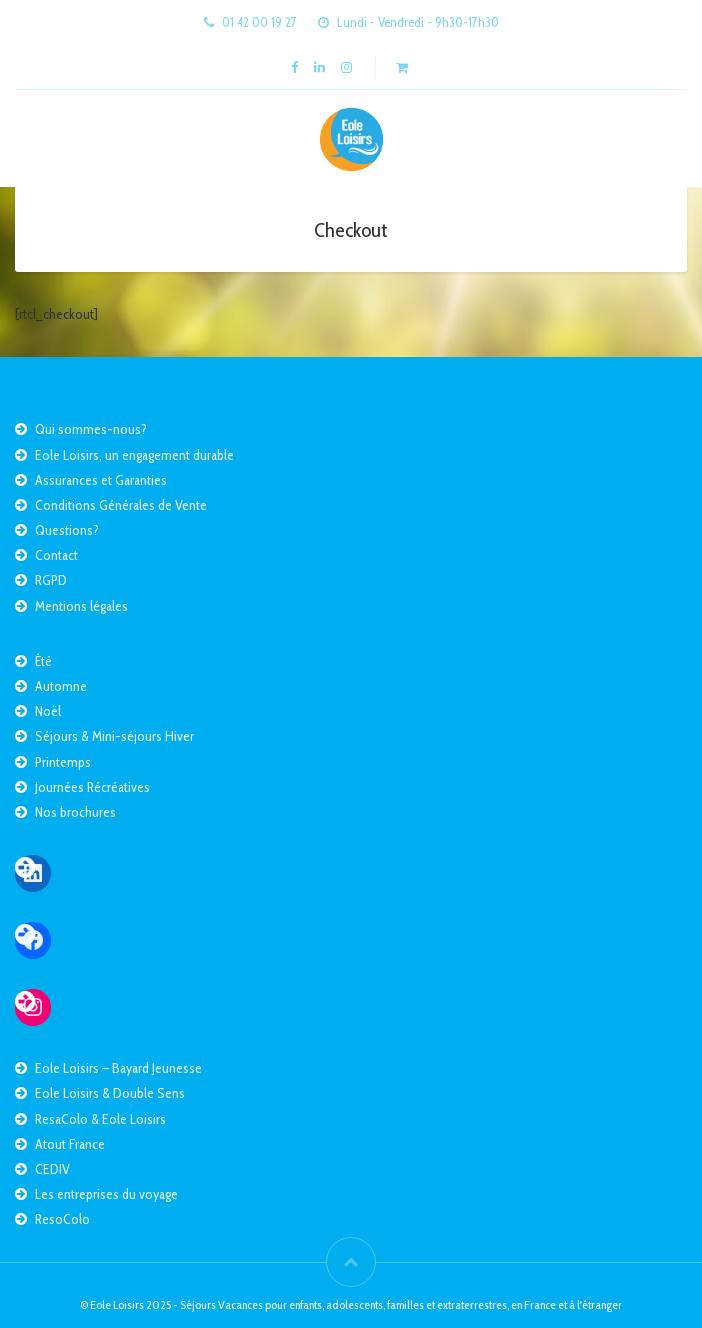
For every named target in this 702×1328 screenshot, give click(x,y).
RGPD (51, 580)
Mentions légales (81, 606)
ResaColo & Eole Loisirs (100, 1119)
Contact (56, 555)
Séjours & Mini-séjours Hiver (114, 736)
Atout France (70, 1144)
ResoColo (62, 1219)
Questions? (67, 530)
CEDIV (52, 1169)
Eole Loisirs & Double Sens (110, 1093)
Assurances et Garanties (101, 480)
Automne (61, 686)
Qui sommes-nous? (91, 429)
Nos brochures (75, 812)
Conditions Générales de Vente (121, 505)
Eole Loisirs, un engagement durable (134, 455)
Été (43, 661)
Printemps (63, 762)
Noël (48, 711)
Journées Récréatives (92, 787)
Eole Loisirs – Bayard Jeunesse (118, 1068)
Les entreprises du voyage (106, 1194)
